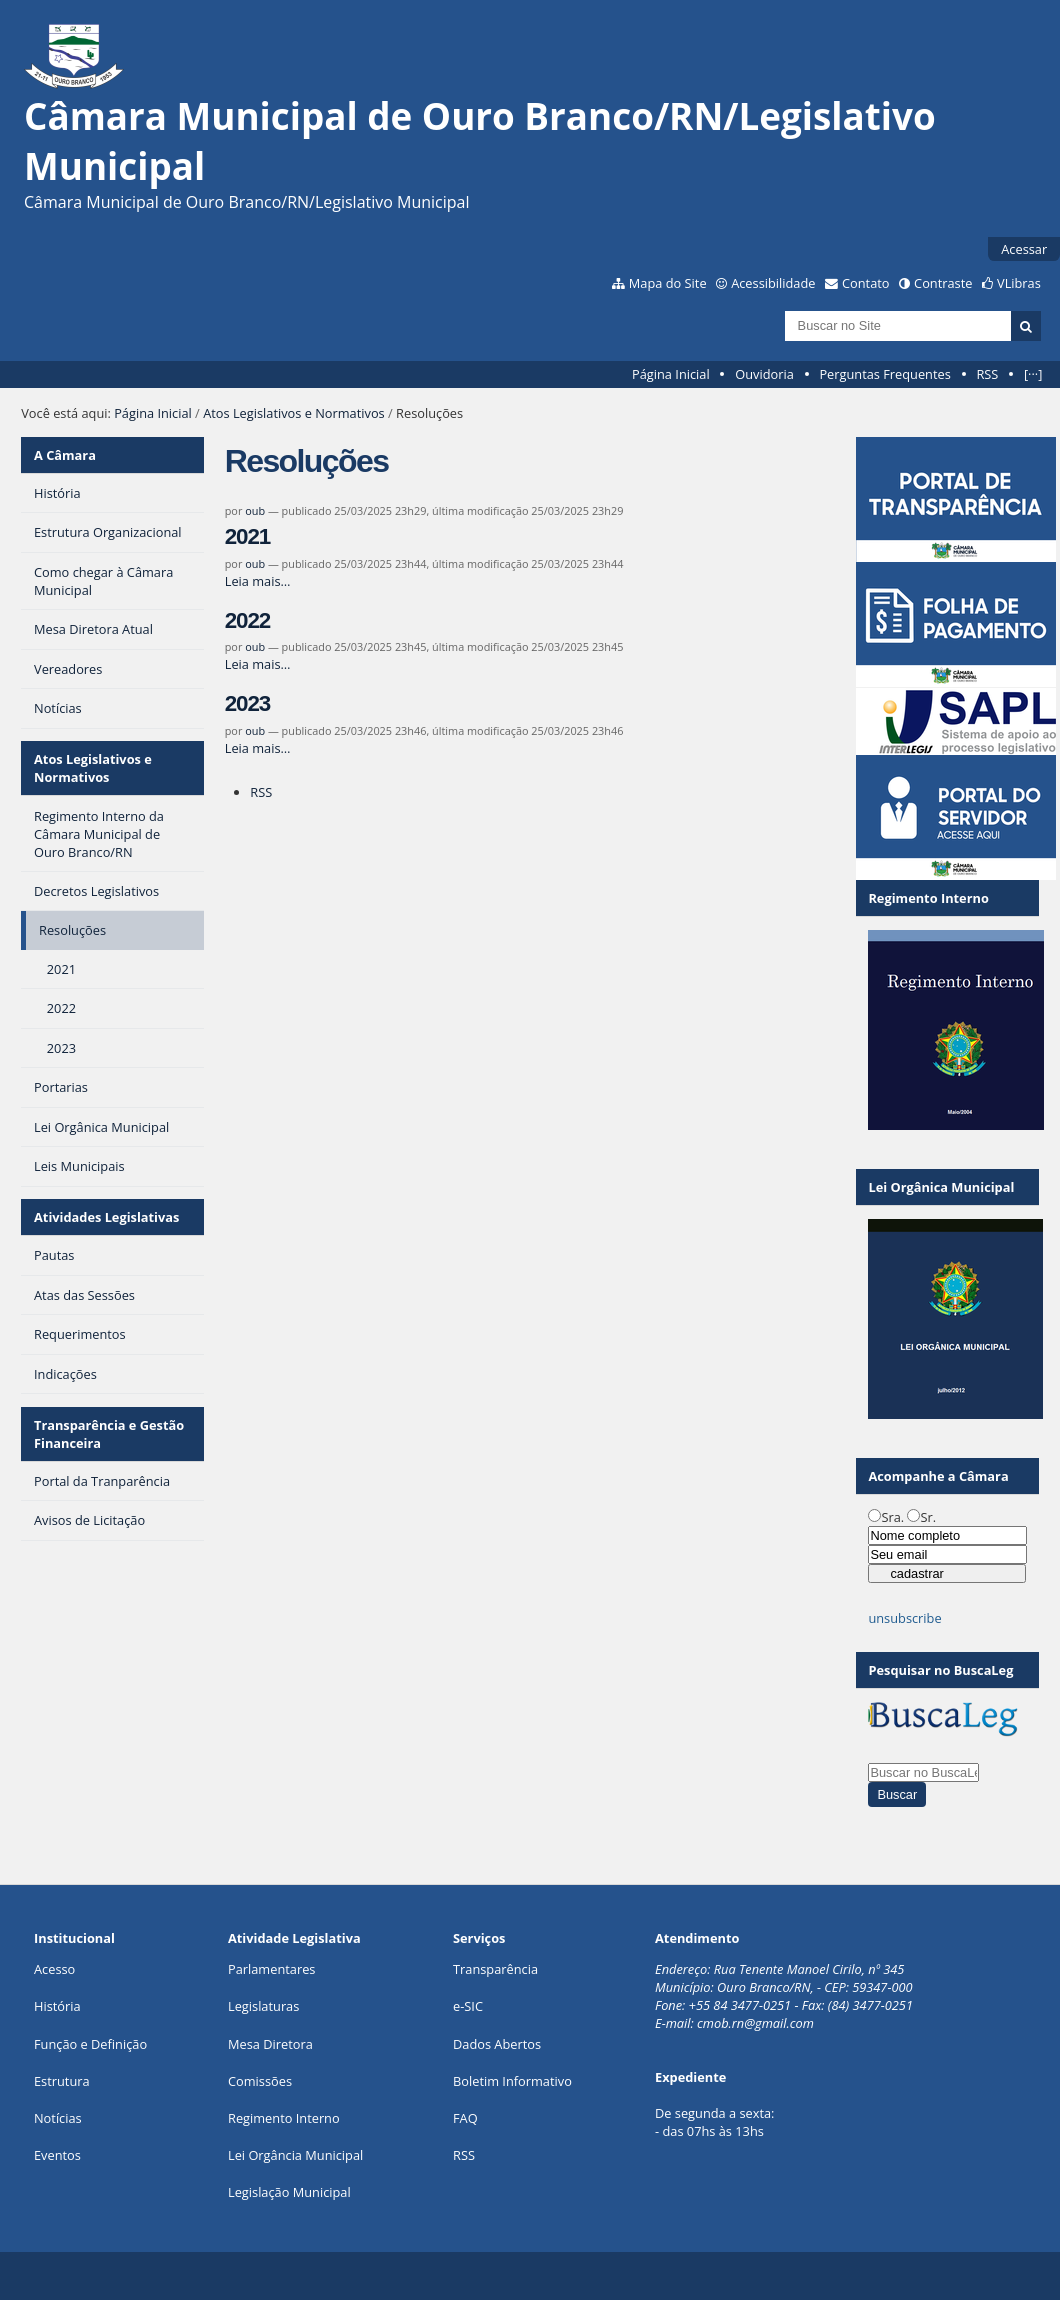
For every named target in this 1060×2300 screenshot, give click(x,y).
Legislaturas (263, 2006)
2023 (247, 703)
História (57, 2006)
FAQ (465, 2118)
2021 (247, 536)
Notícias (58, 2118)
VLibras (1019, 283)
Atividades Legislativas (106, 1217)
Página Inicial (671, 374)
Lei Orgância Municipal (295, 2155)
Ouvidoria (764, 374)
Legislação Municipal (289, 2192)
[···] (1033, 374)
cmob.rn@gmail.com (755, 2023)
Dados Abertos (497, 2044)
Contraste (943, 283)
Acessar (1024, 249)
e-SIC (468, 2006)
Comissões (260, 2081)
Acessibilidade (773, 283)
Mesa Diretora (270, 2044)
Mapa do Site (668, 283)
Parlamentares (271, 1969)
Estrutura (62, 2081)
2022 (247, 620)
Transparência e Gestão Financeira (109, 1434)
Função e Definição (90, 2044)
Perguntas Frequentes (884, 374)
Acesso (54, 1969)
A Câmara (65, 455)
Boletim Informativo (512, 2081)
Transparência (495, 1969)
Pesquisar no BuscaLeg (940, 1670)
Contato (866, 283)
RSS (987, 374)
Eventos (57, 2155)
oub (255, 510)
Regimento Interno (284, 2118)
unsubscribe (904, 1618)
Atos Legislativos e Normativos (294, 413)
